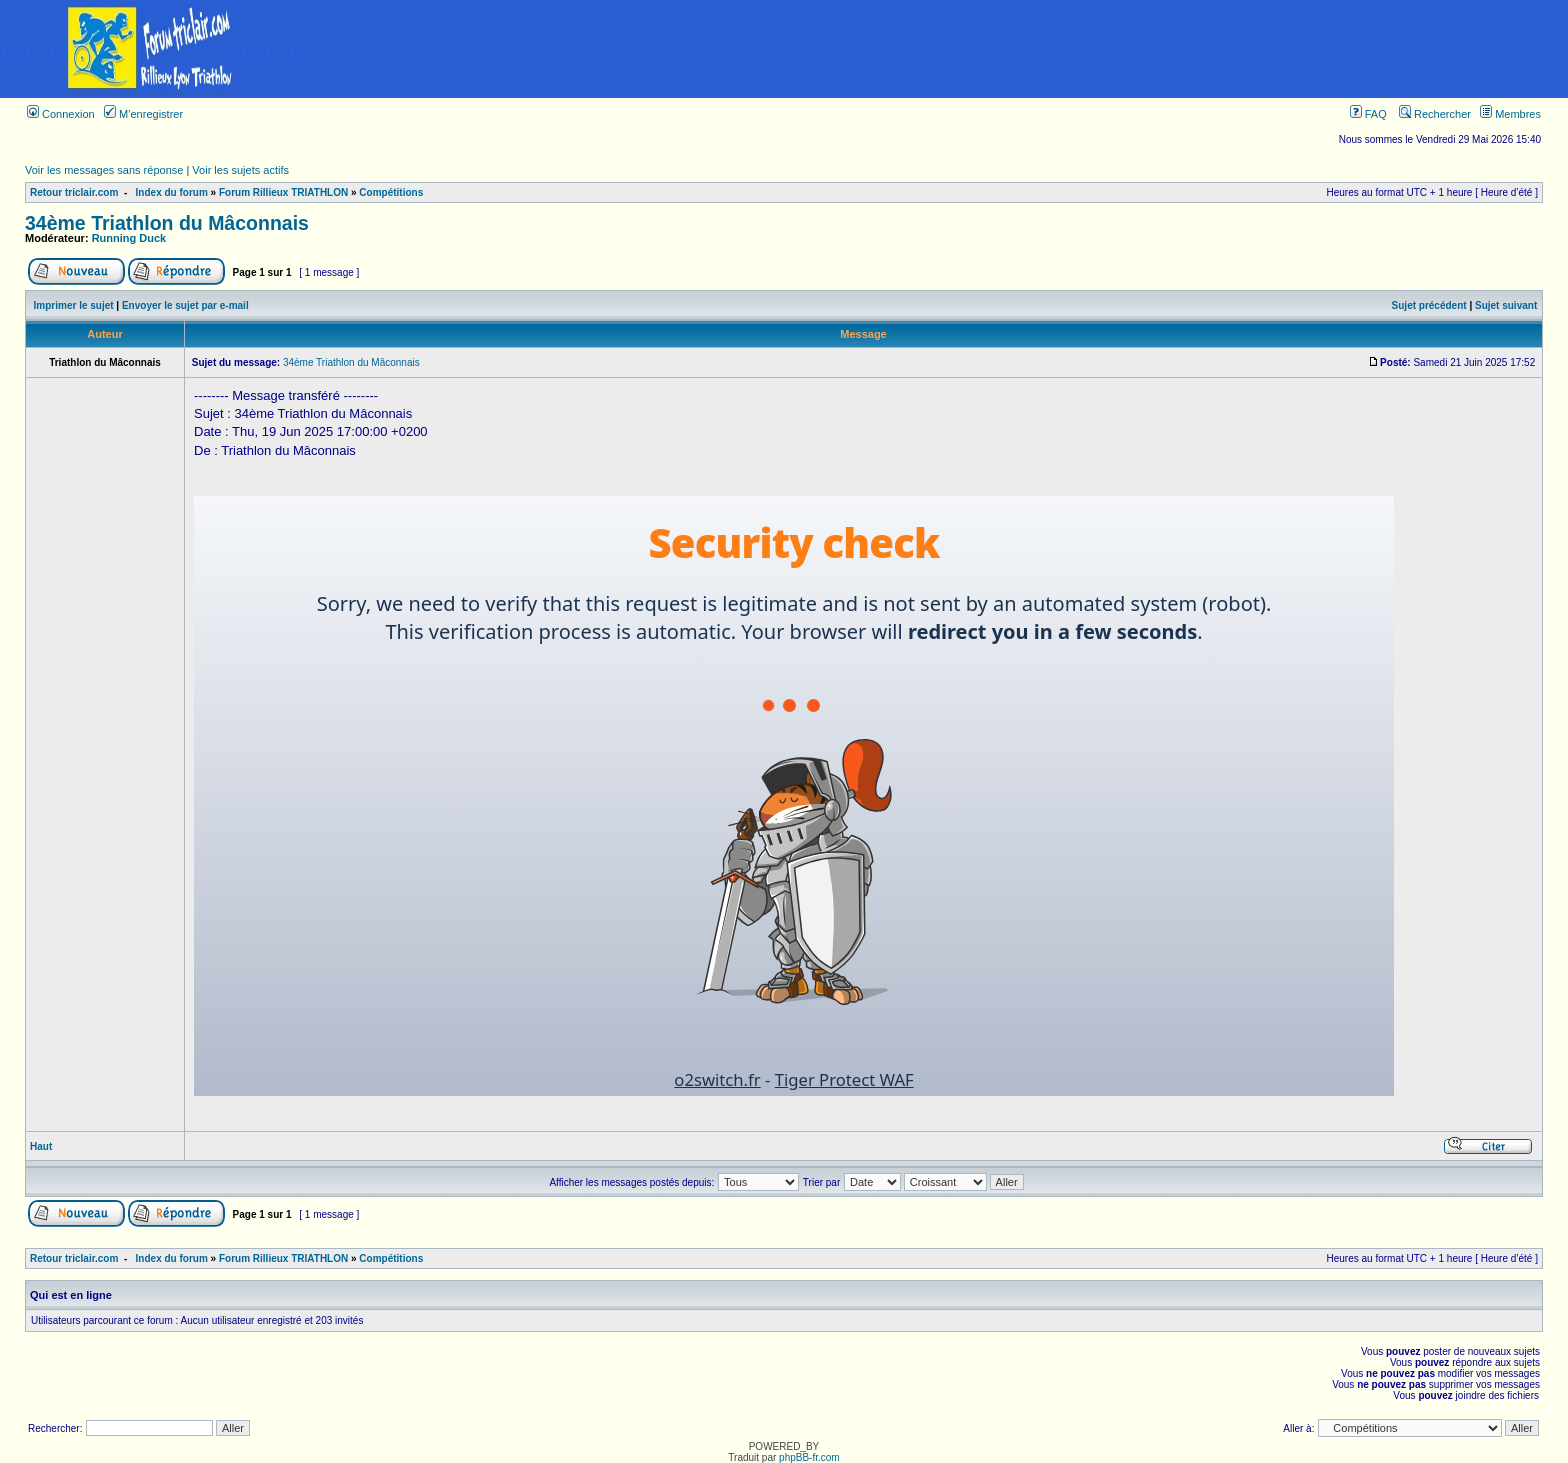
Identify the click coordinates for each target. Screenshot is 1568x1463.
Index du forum (172, 192)
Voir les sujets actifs (240, 170)
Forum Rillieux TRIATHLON (283, 192)
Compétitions (391, 192)
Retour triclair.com (74, 192)
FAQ (1368, 114)
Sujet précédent (1429, 305)
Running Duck (129, 238)
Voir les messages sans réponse (104, 170)
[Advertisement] (935, 49)
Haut (41, 1146)
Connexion (61, 114)
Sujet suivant (1506, 305)
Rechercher (1435, 114)
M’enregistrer (143, 114)
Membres (1510, 114)
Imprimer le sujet (74, 305)
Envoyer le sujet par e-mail (185, 305)
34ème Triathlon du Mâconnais (167, 223)
